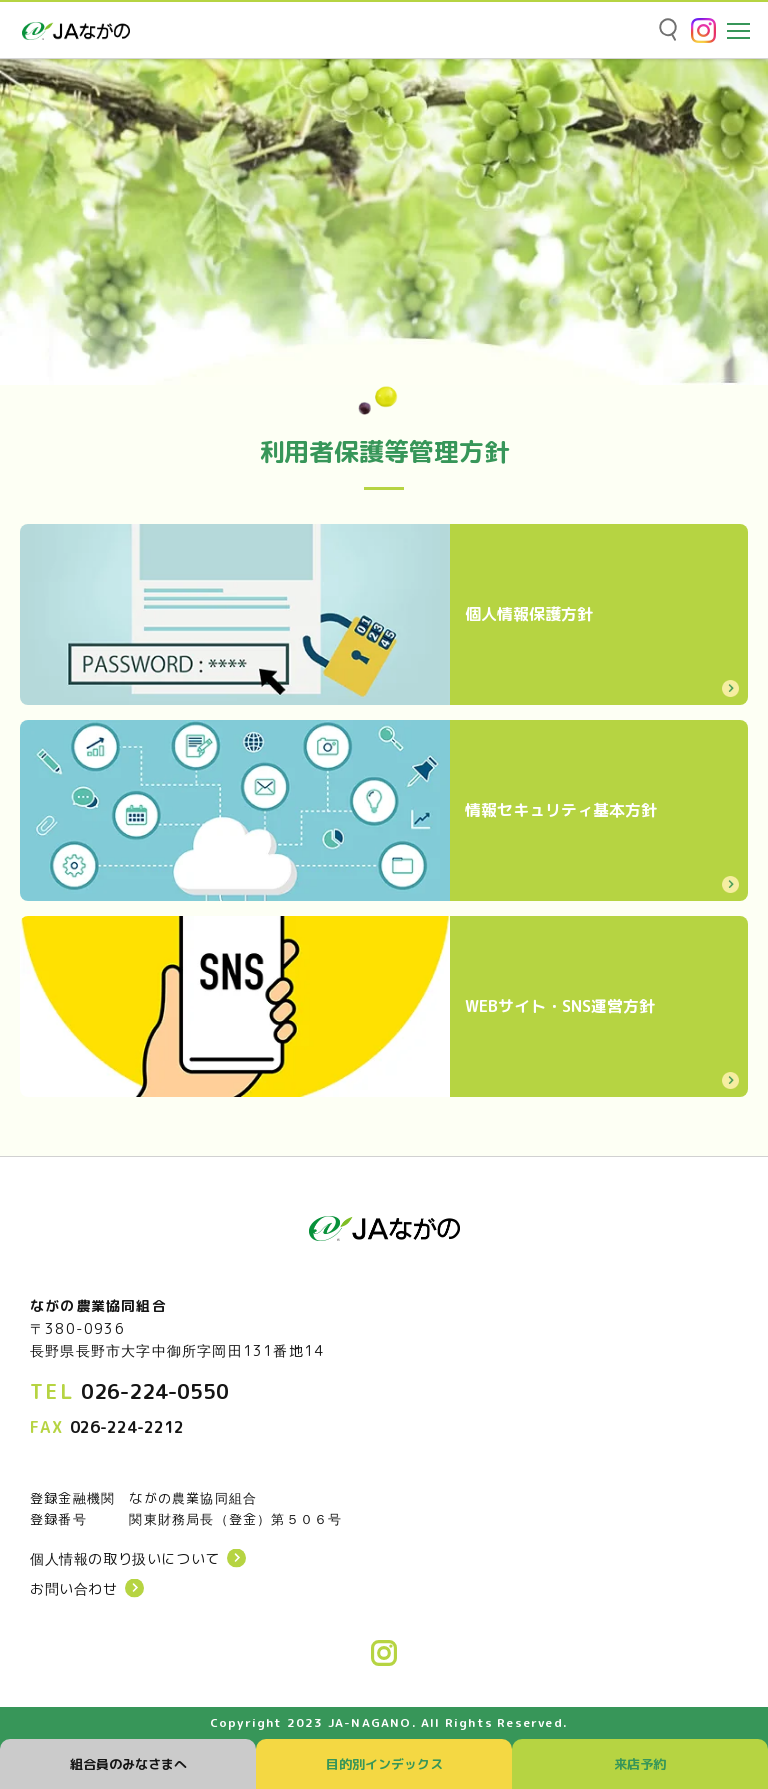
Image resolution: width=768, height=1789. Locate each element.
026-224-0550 (155, 1391)
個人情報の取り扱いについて (125, 1559)
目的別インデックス (384, 1764)
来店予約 (640, 1764)
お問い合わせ (74, 1589)
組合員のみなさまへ (128, 1764)
